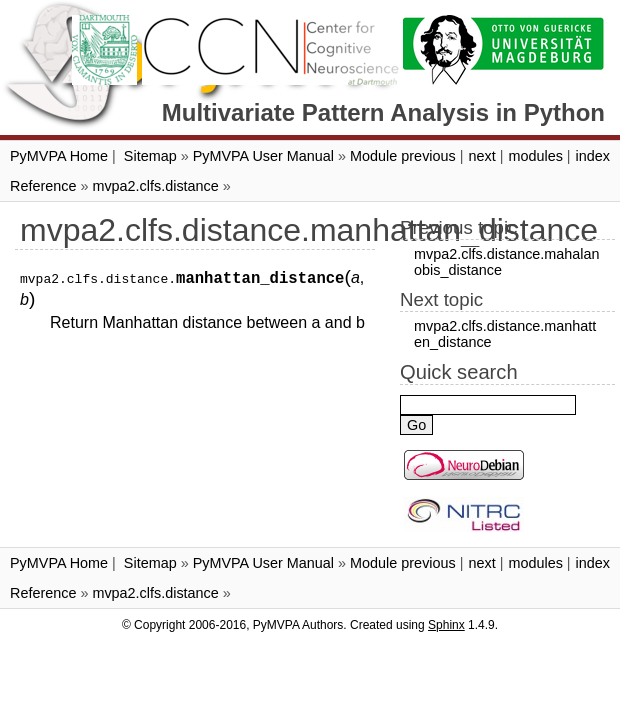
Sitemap (150, 156)
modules (535, 156)
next (481, 156)
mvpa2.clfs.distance (155, 186)
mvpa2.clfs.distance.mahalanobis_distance (507, 262)
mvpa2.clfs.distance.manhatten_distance (505, 334)
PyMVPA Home (59, 156)
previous (428, 156)
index (593, 156)
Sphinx (446, 625)
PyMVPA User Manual (263, 156)
